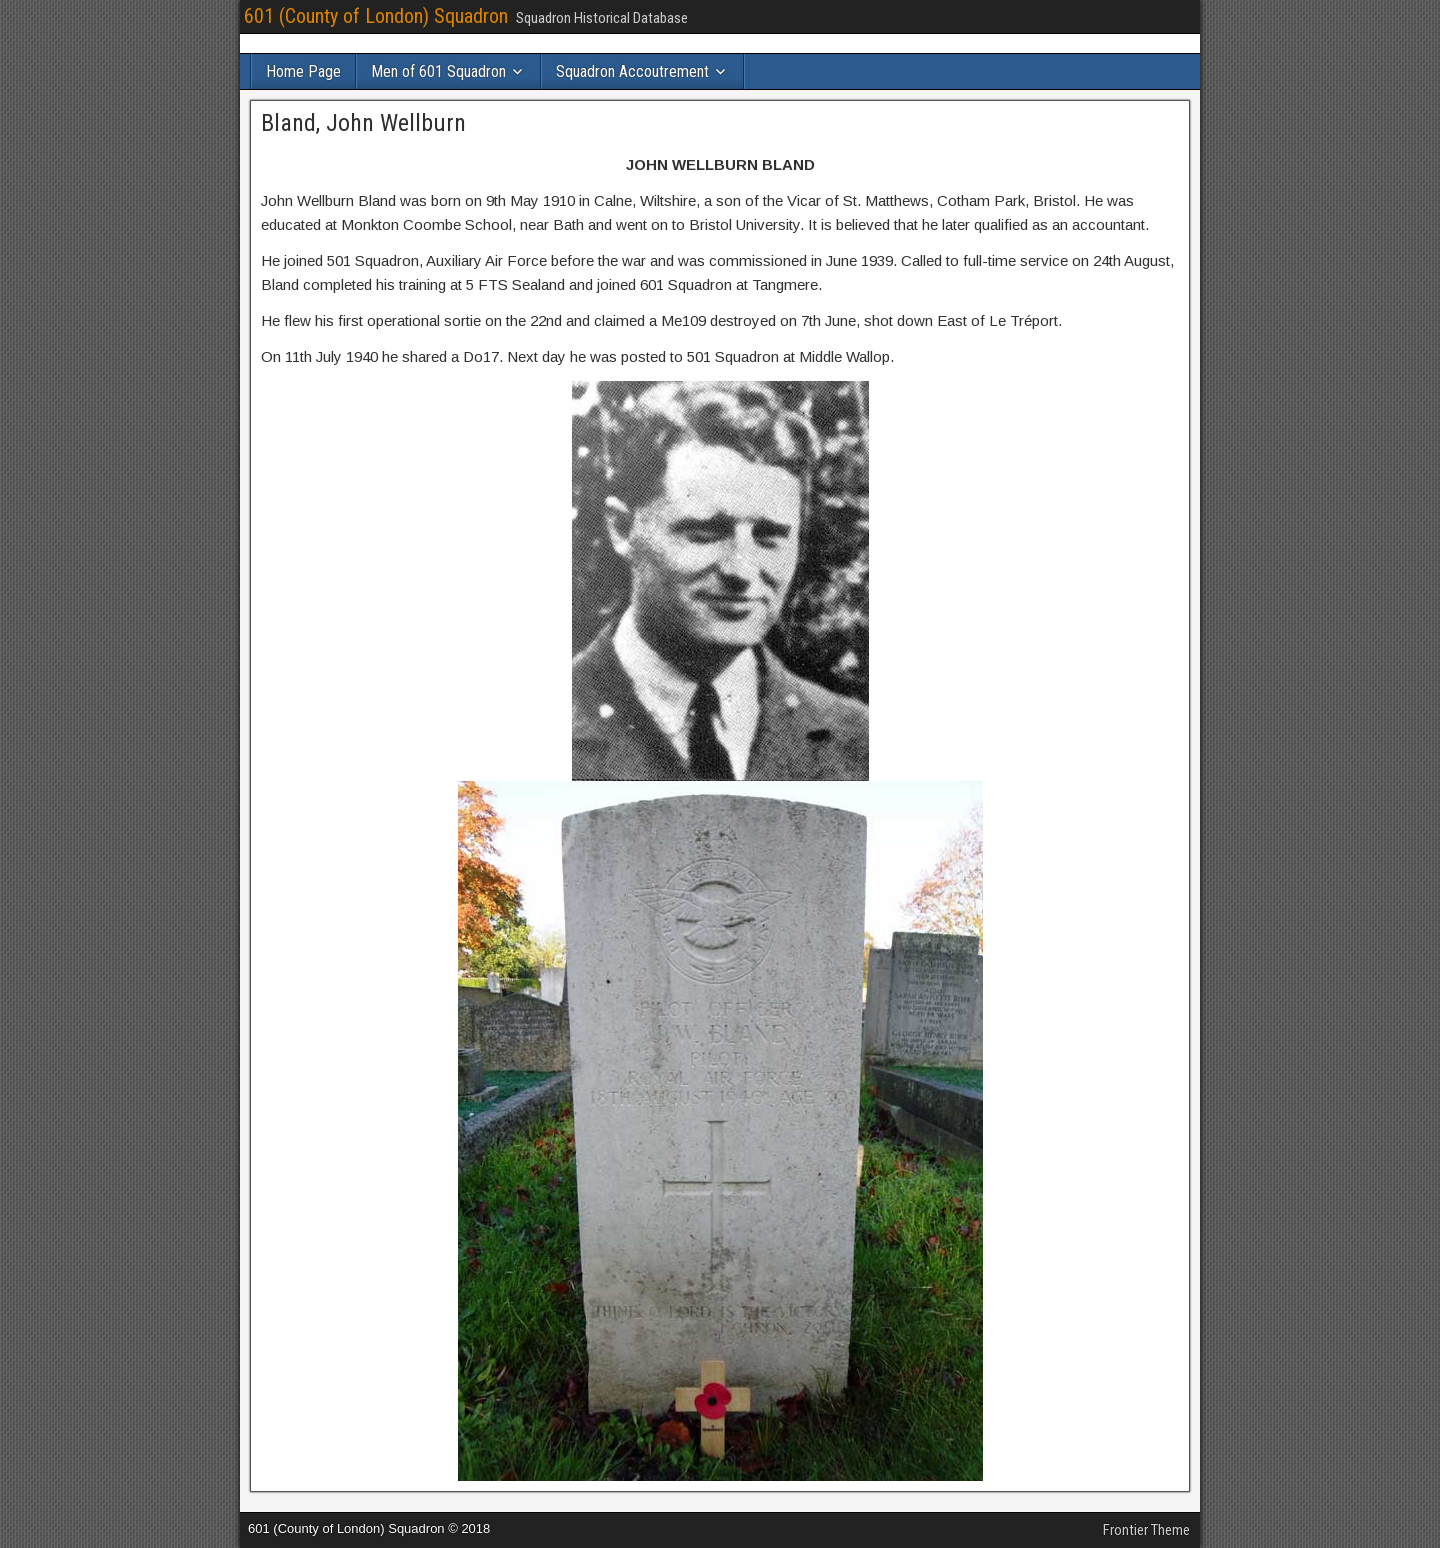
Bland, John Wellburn (363, 123)
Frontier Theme (1146, 1530)
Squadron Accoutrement (632, 71)
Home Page (303, 71)
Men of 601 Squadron (438, 71)
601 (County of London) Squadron (376, 16)
